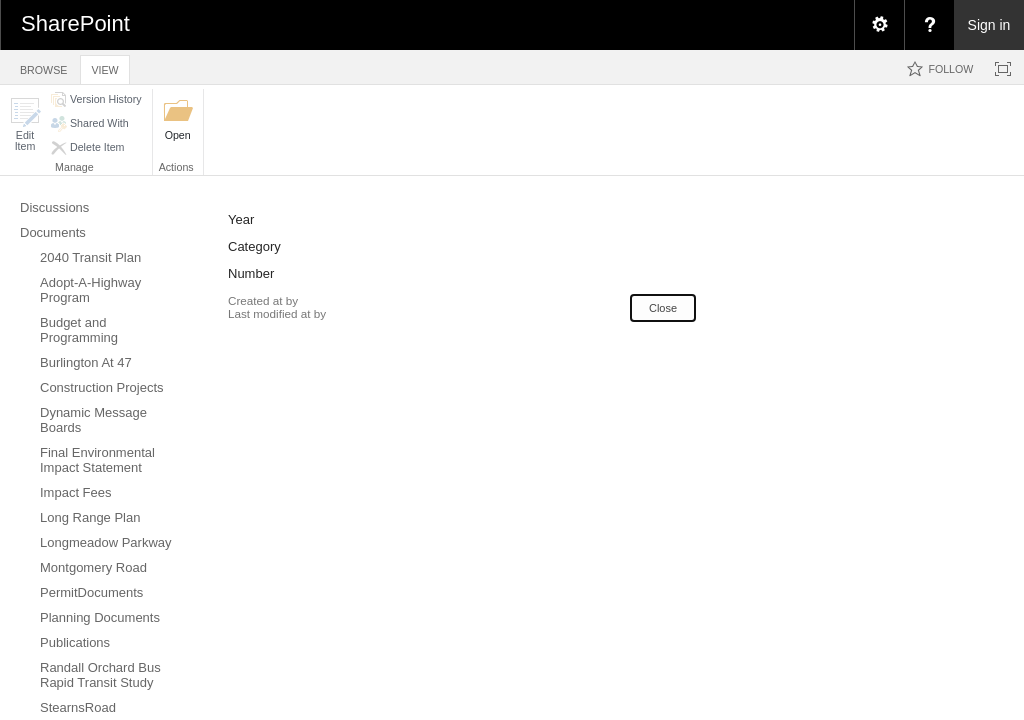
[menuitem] (879, 25)
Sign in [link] (989, 25)
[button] (25, 124)
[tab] (43, 66)
